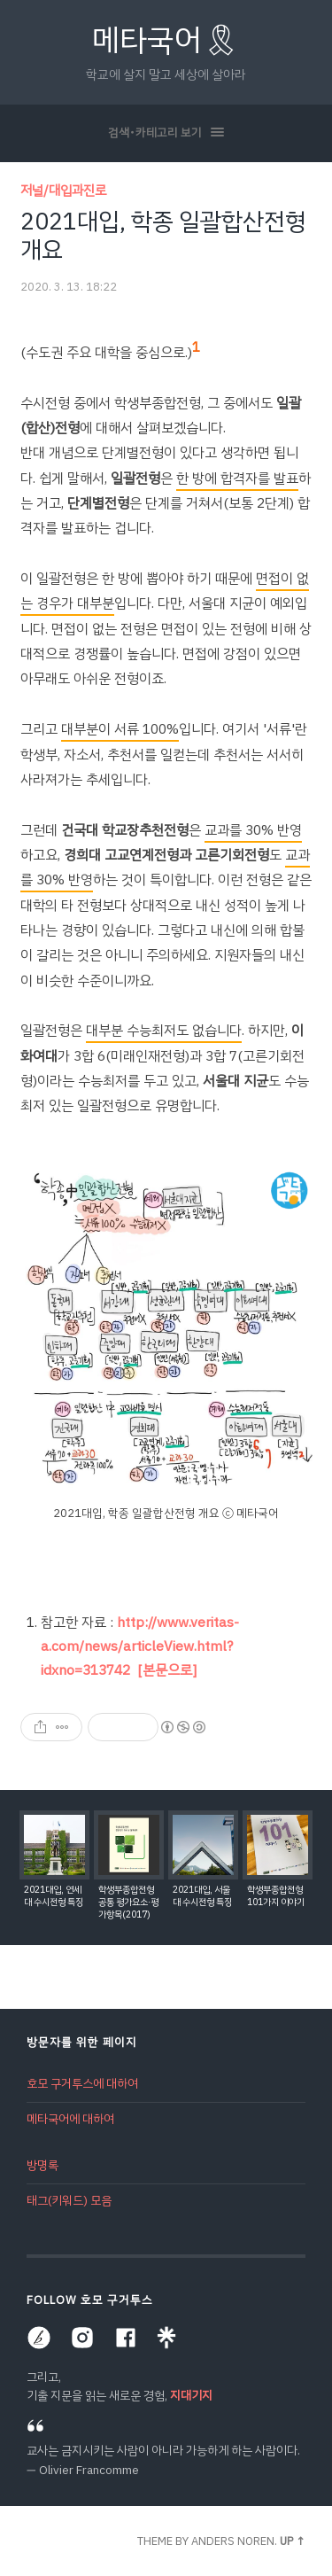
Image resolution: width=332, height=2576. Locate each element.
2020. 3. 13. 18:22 (68, 286)
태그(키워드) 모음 (69, 2200)
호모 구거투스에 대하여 (82, 2083)
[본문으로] (167, 1670)
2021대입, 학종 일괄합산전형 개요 (163, 236)
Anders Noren (232, 2541)
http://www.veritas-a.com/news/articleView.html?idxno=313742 (140, 1646)
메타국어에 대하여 (70, 2119)
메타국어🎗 (166, 40)
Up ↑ (292, 2541)
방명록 (42, 2165)
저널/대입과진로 (63, 190)
